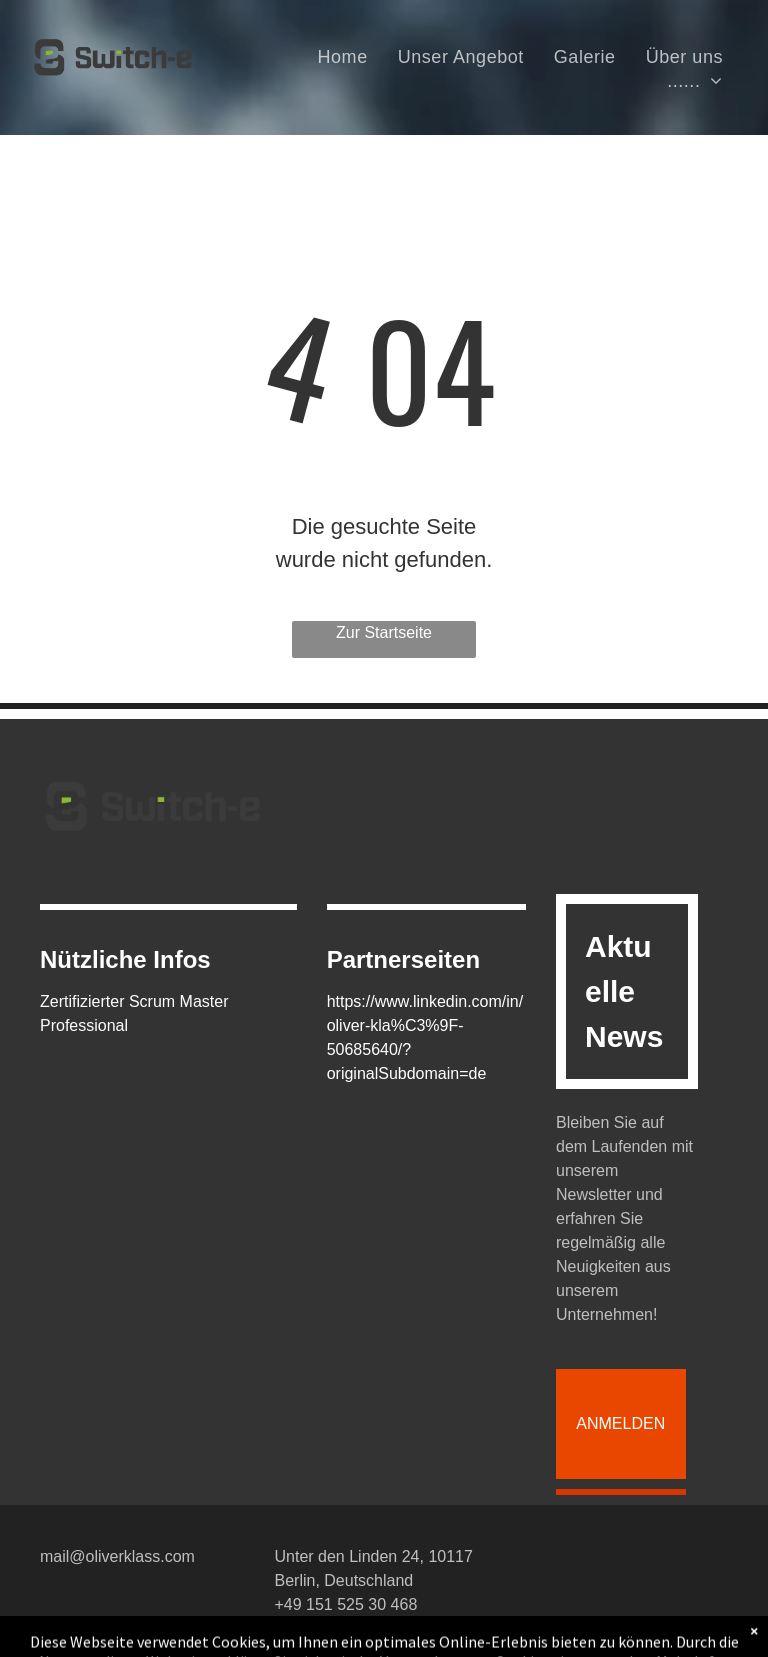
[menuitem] (343, 57)
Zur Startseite (384, 632)
